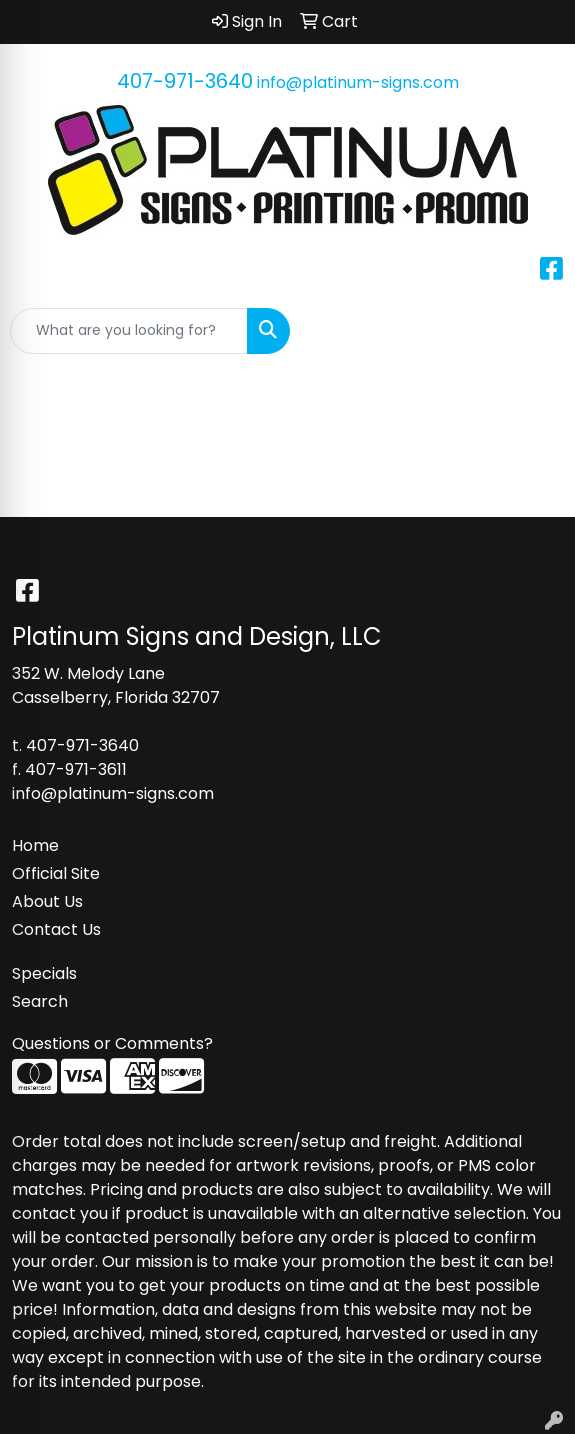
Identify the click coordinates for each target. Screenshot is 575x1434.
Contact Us (56, 929)
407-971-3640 (185, 81)
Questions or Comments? (112, 1043)
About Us (47, 901)
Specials (44, 973)
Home (35, 845)
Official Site (56, 873)
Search (40, 1001)
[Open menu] (535, 331)
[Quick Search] (129, 331)
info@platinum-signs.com (358, 82)
